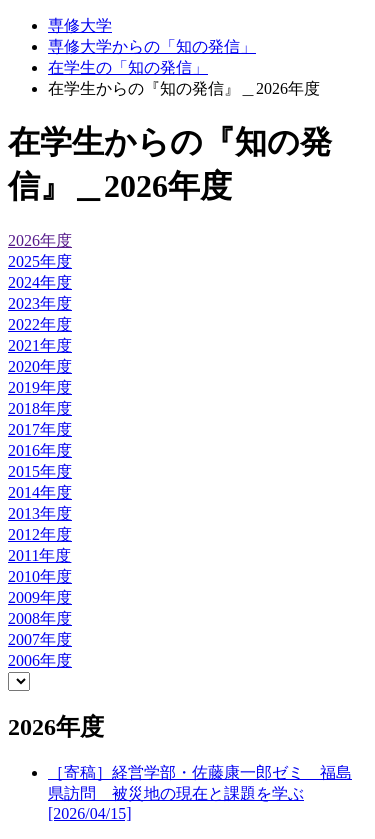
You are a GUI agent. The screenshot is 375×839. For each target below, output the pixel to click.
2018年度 (40, 408)
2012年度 (40, 534)
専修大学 (80, 25)
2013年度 (40, 513)
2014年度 (40, 492)
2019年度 (40, 387)
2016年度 (40, 450)
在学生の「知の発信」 (128, 67)
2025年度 (40, 261)
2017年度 (40, 429)
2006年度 (40, 660)
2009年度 (40, 597)
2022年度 (40, 324)
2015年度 (40, 471)
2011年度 (39, 555)
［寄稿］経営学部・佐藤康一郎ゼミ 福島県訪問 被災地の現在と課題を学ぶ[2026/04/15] (200, 793)
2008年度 (40, 618)
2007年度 (40, 639)
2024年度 (40, 282)
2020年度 (40, 366)
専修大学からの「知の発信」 (152, 46)
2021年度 (40, 345)
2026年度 (40, 240)
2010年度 (40, 576)
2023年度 (40, 303)
